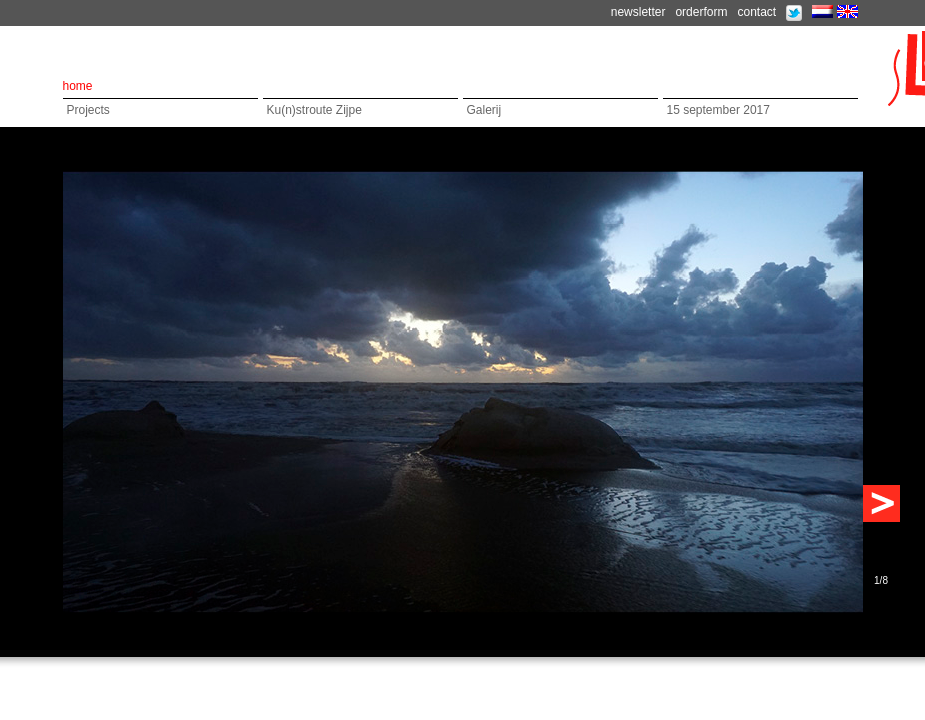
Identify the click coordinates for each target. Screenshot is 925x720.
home (78, 86)
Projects (88, 110)
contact (756, 12)
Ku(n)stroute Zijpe (314, 110)
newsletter (638, 12)
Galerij (484, 110)
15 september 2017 (718, 110)
